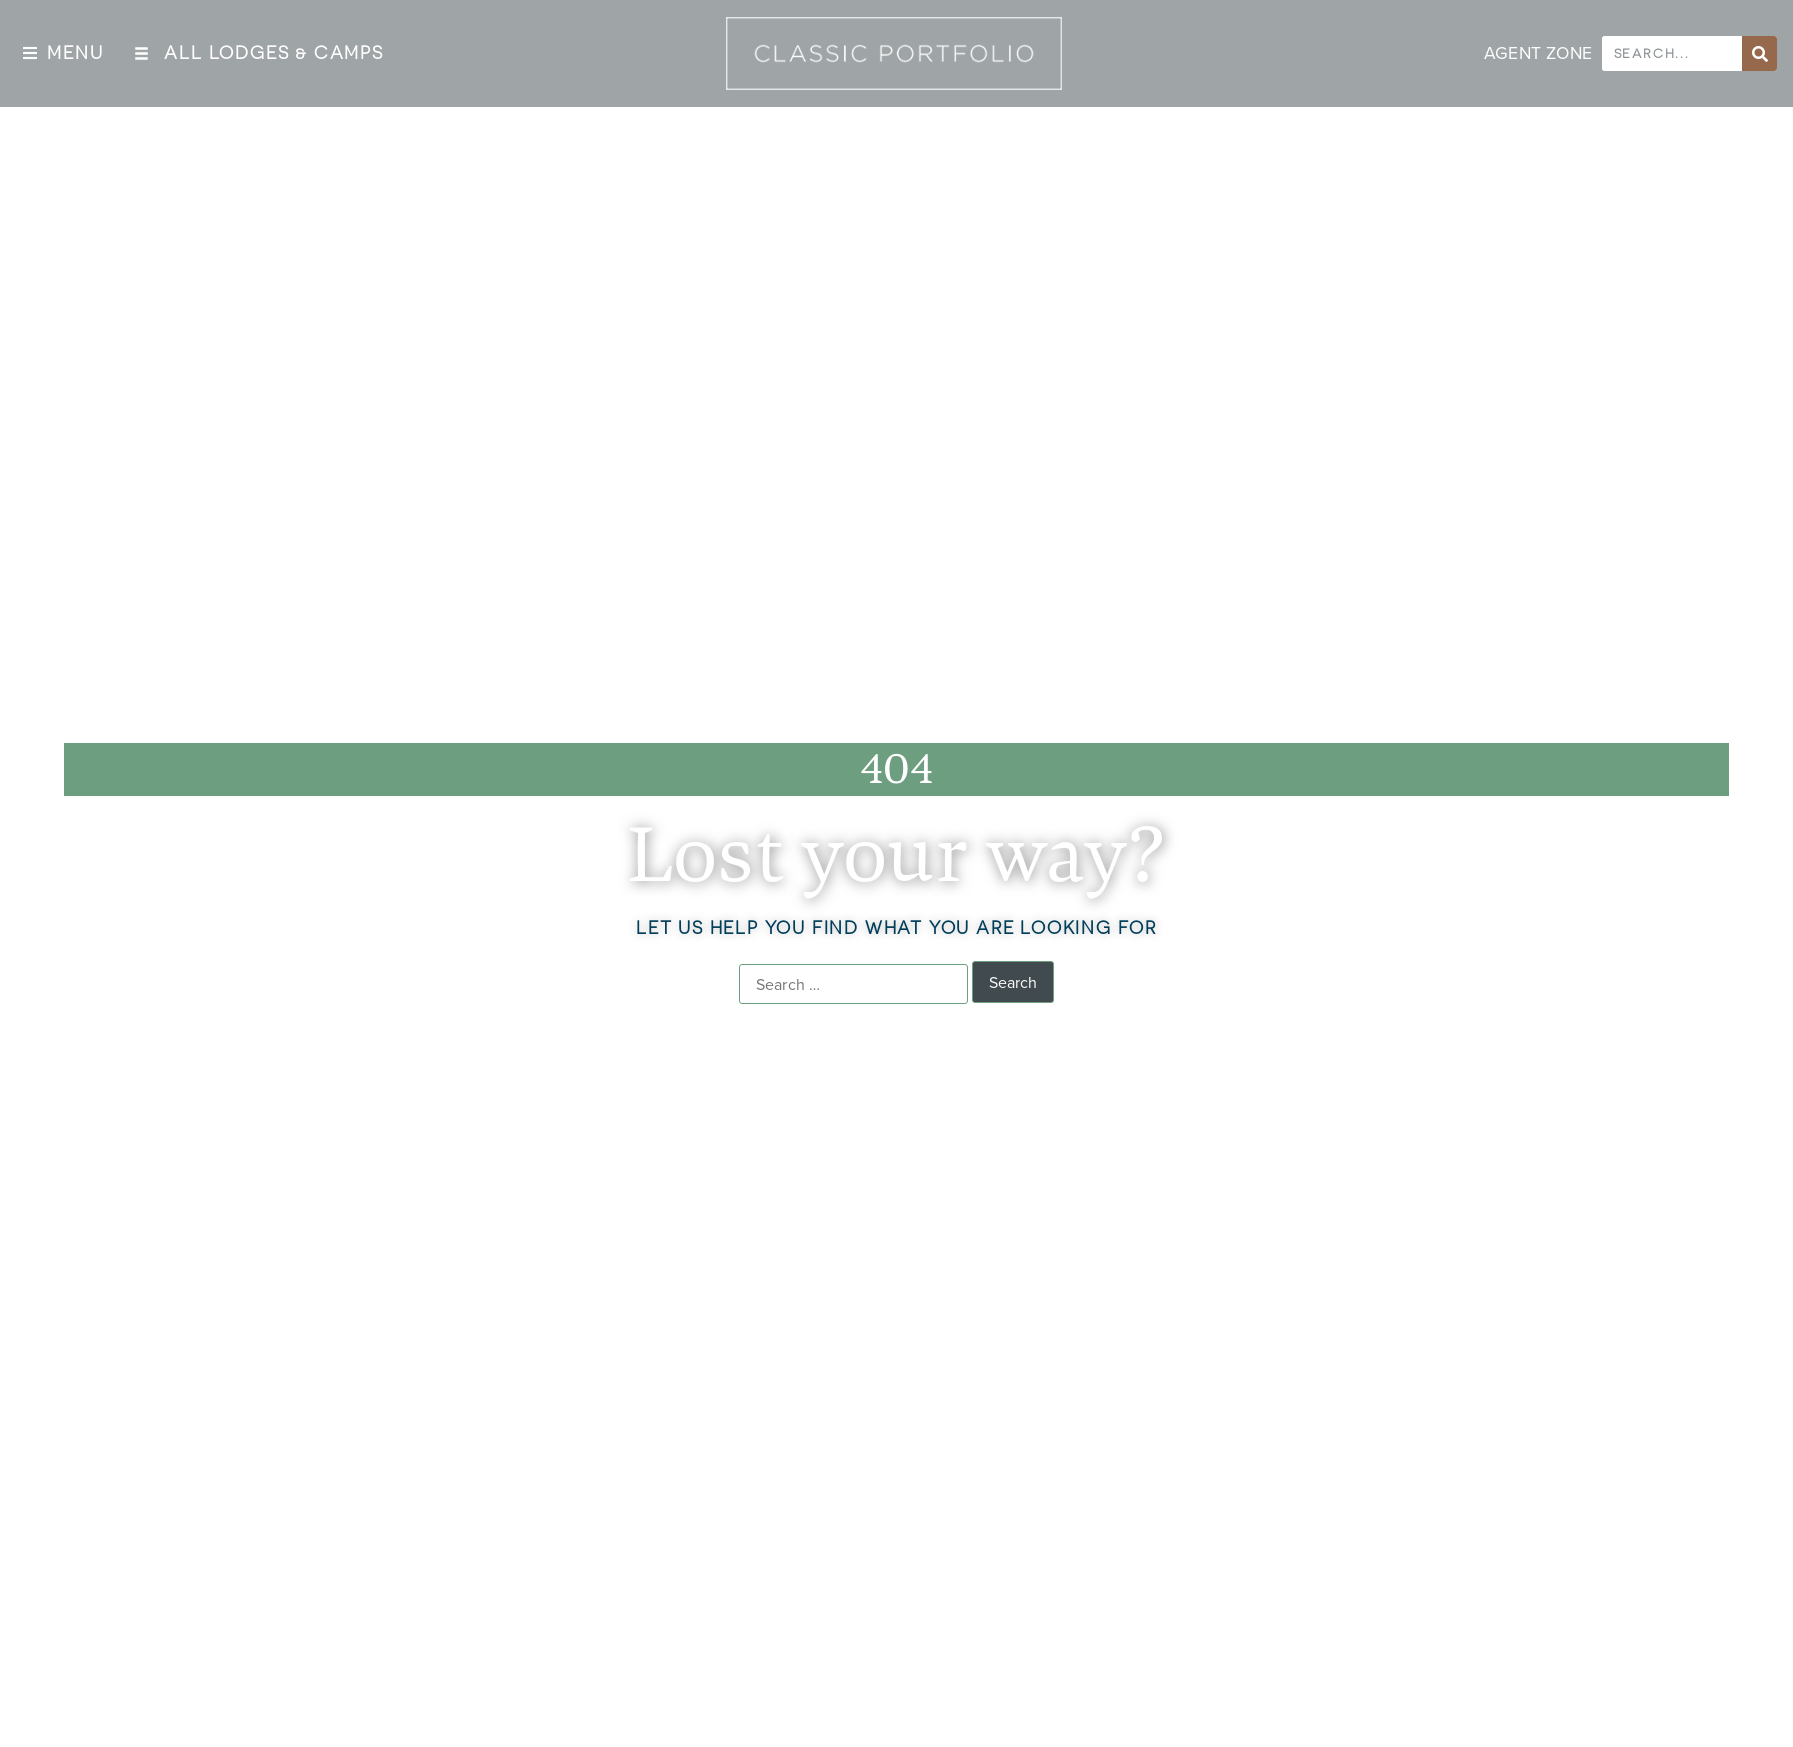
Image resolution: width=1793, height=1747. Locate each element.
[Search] (1759, 53)
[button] (63, 53)
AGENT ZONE (1538, 52)
